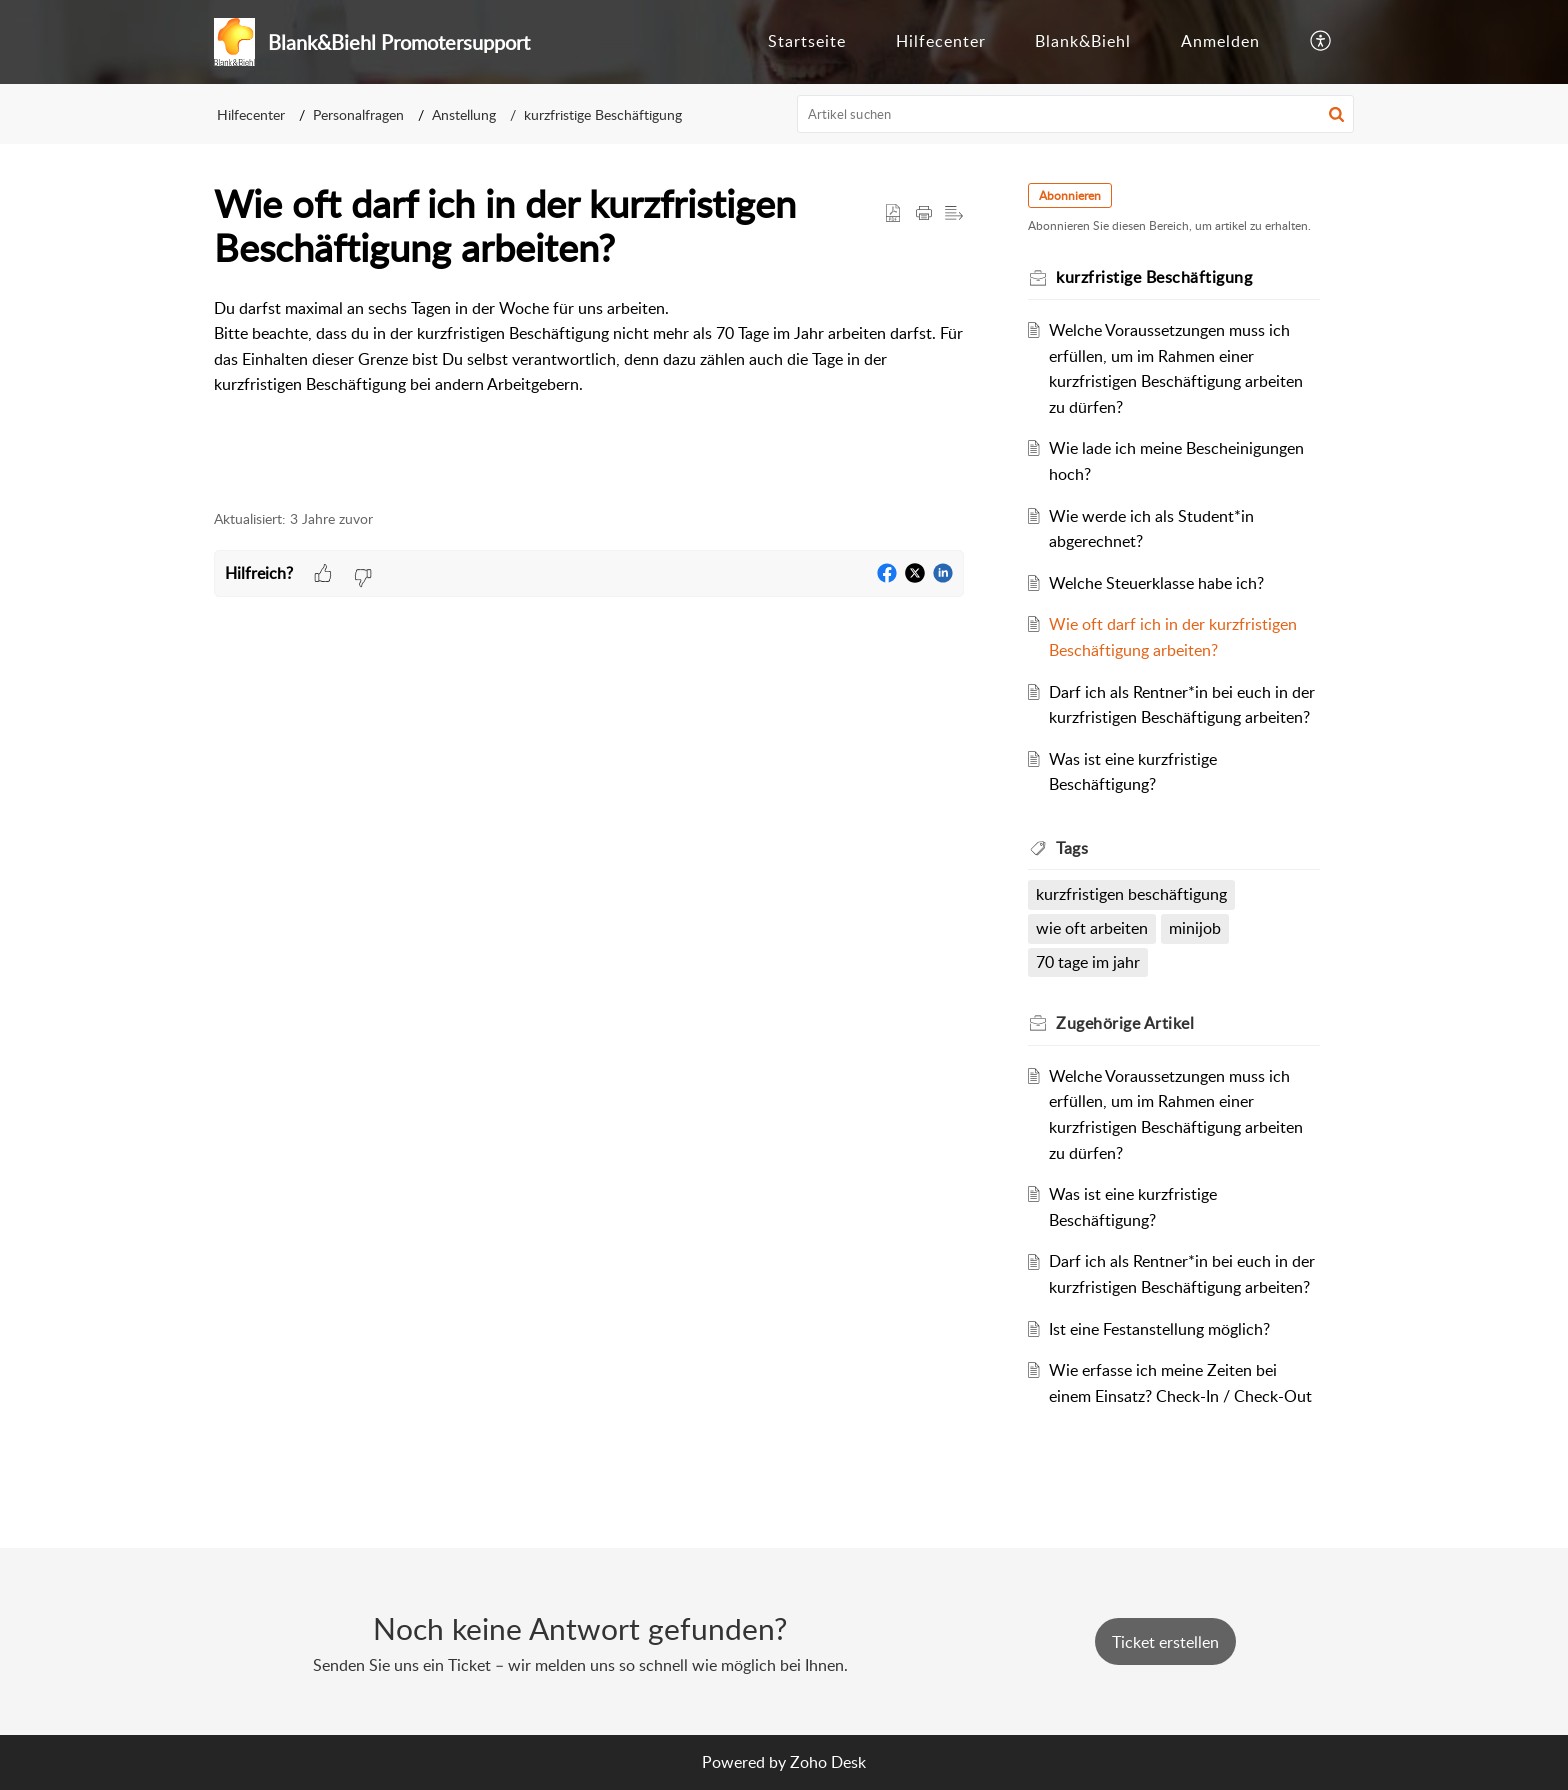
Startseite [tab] (807, 41)
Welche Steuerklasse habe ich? (1156, 583)
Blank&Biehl (1083, 41)
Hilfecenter (251, 114)
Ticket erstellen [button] (1165, 1642)
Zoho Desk (828, 1762)
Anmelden (1220, 41)
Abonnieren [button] (1070, 195)
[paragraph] (589, 347)
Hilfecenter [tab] (941, 41)
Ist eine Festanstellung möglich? (1159, 1329)
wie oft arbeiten (1092, 928)
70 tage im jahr (1088, 962)
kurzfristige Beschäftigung (603, 114)
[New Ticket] (1165, 1642)
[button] (1321, 42)
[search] (1076, 114)
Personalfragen (358, 114)
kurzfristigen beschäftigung (1131, 894)
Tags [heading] (1072, 848)
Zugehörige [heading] (1125, 1023)
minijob (1195, 928)
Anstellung (464, 114)
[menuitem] (1220, 42)
